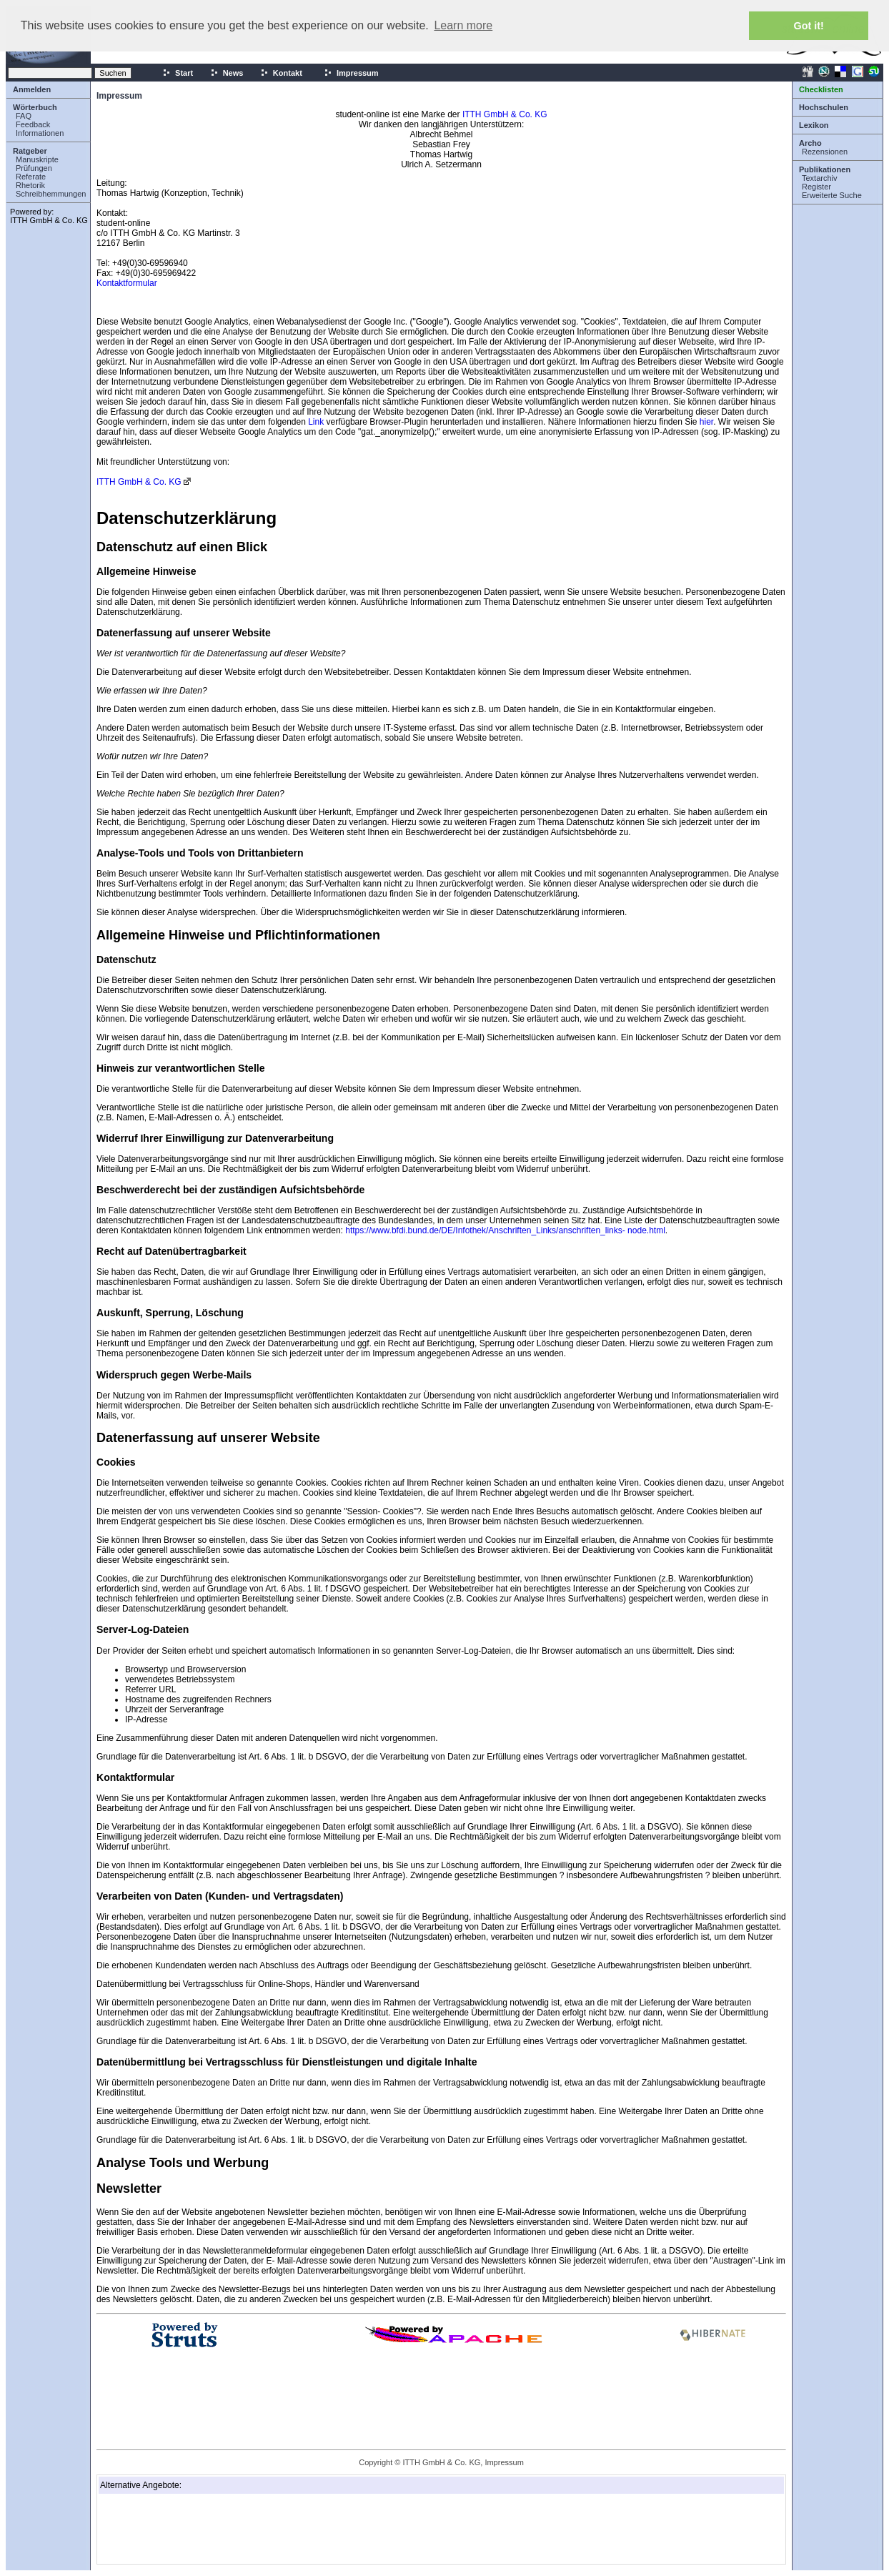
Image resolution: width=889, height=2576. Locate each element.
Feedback (33, 124)
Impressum (351, 73)
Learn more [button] (463, 25)
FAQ (23, 116)
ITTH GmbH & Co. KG (49, 220)
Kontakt (281, 73)
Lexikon (814, 125)
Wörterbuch (35, 107)
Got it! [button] (809, 25)
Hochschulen (823, 107)
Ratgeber (30, 151)
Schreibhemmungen (51, 193)
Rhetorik (30, 185)
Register (816, 186)
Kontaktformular (126, 283)
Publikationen (824, 169)
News (227, 73)
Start (177, 73)
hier (706, 422)
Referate (31, 176)
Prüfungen (34, 168)
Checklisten (821, 89)
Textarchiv (820, 178)
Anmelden (32, 89)
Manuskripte (37, 159)
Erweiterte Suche (832, 195)
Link (316, 422)
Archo (810, 143)
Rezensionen (825, 151)
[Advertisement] (171, 2529)
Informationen (40, 133)
